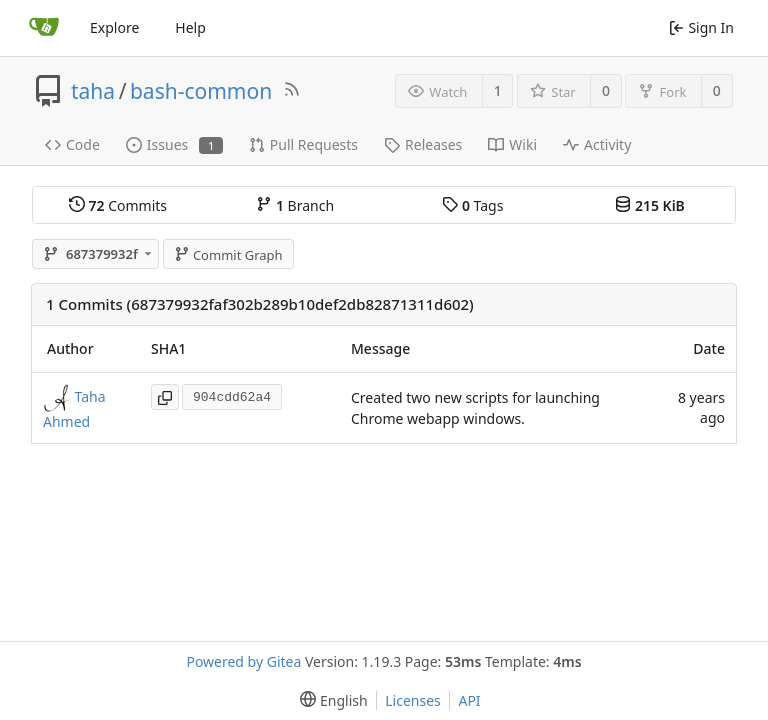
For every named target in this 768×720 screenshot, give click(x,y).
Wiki (512, 144)
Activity (597, 144)
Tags (472, 205)
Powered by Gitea (243, 661)
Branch (295, 205)
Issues (174, 144)
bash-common (201, 91)
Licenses (413, 700)
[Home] (44, 28)
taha (93, 91)
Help (190, 27)
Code (72, 144)
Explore (114, 27)
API (469, 700)
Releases (423, 144)
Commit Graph (228, 255)
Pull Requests (303, 144)
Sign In (701, 27)
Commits (118, 205)
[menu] (329, 700)
